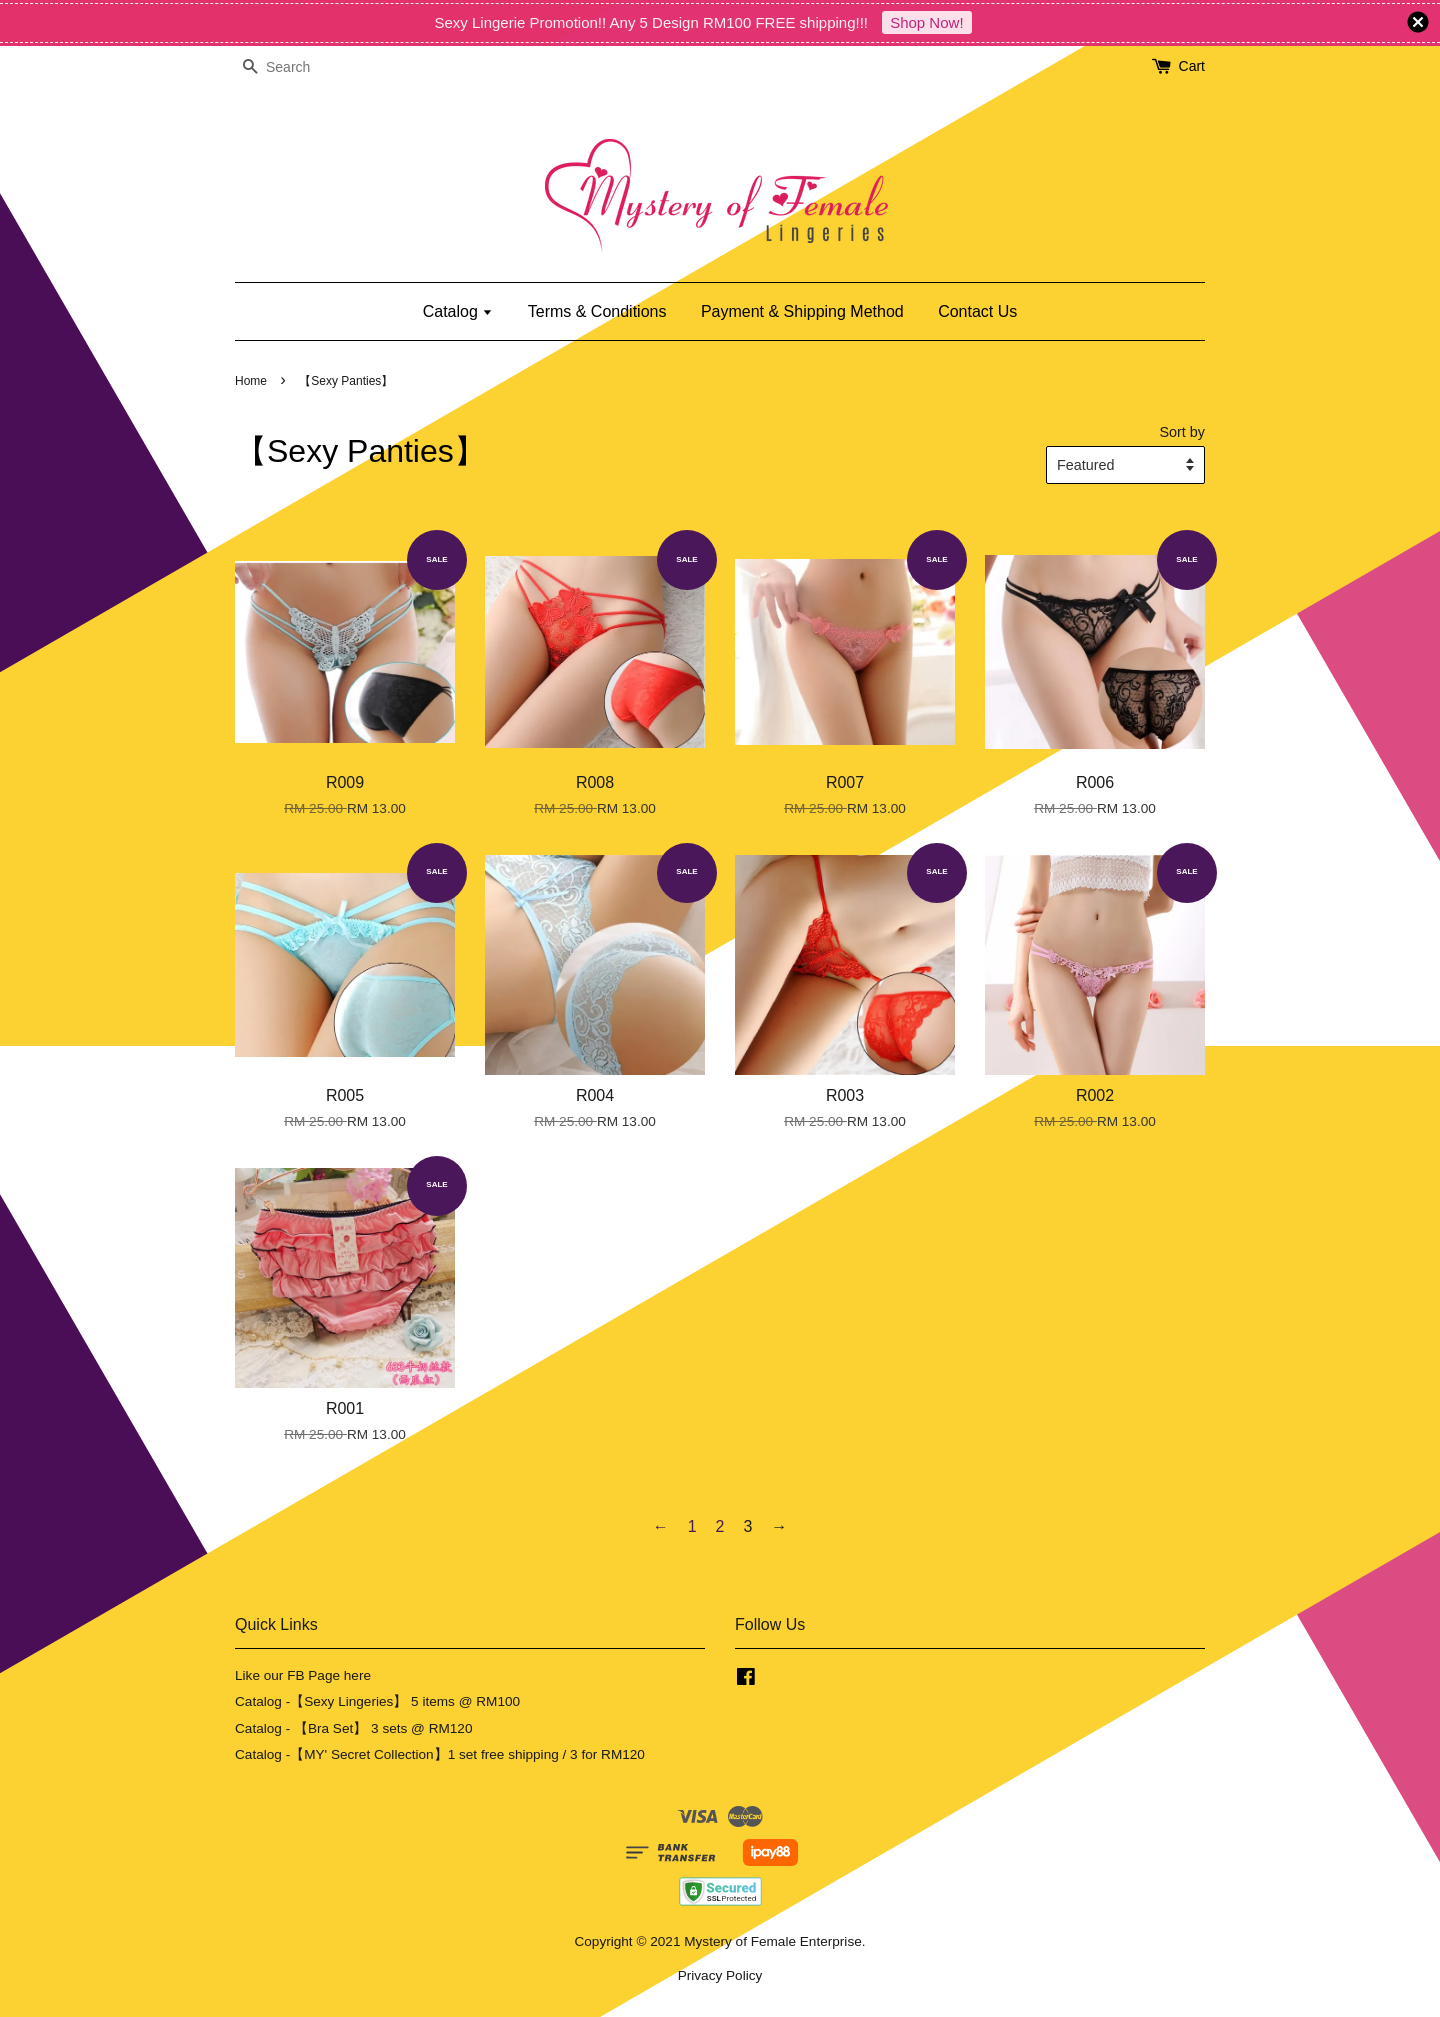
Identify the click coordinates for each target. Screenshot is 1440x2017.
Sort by (1182, 432)
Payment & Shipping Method (802, 311)
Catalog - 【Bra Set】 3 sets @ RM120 (354, 1728)
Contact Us (977, 311)
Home (251, 381)
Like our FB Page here (303, 1675)
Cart (1192, 66)
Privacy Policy (720, 1975)
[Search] (295, 67)
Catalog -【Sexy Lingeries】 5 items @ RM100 (377, 1701)
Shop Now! (926, 22)
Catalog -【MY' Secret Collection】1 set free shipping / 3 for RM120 (440, 1754)
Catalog (458, 311)
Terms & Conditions (597, 311)
